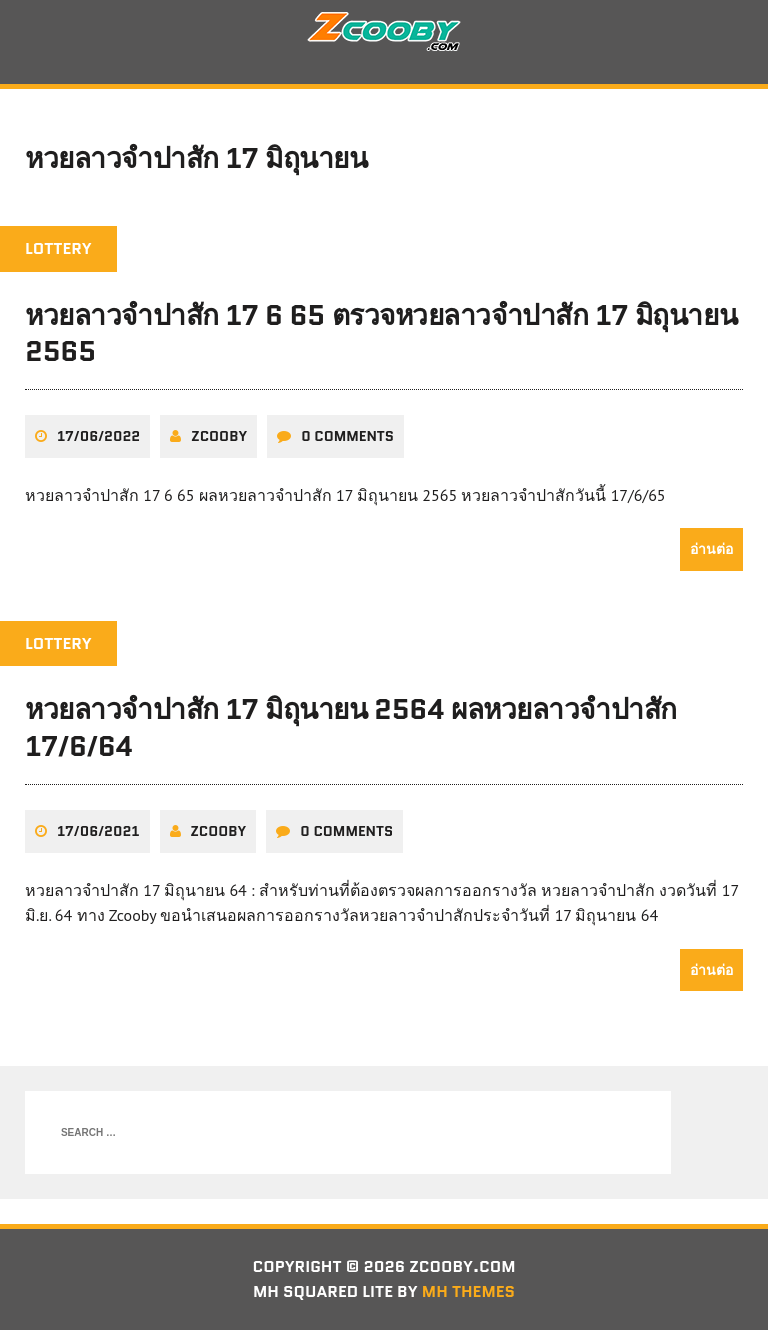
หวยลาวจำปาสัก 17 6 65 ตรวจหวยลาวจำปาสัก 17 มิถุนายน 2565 (381, 333)
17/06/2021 (98, 831)
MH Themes (468, 1291)
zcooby (219, 436)
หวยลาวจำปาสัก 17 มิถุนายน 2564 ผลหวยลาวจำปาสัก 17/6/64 (351, 727)
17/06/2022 (98, 436)
